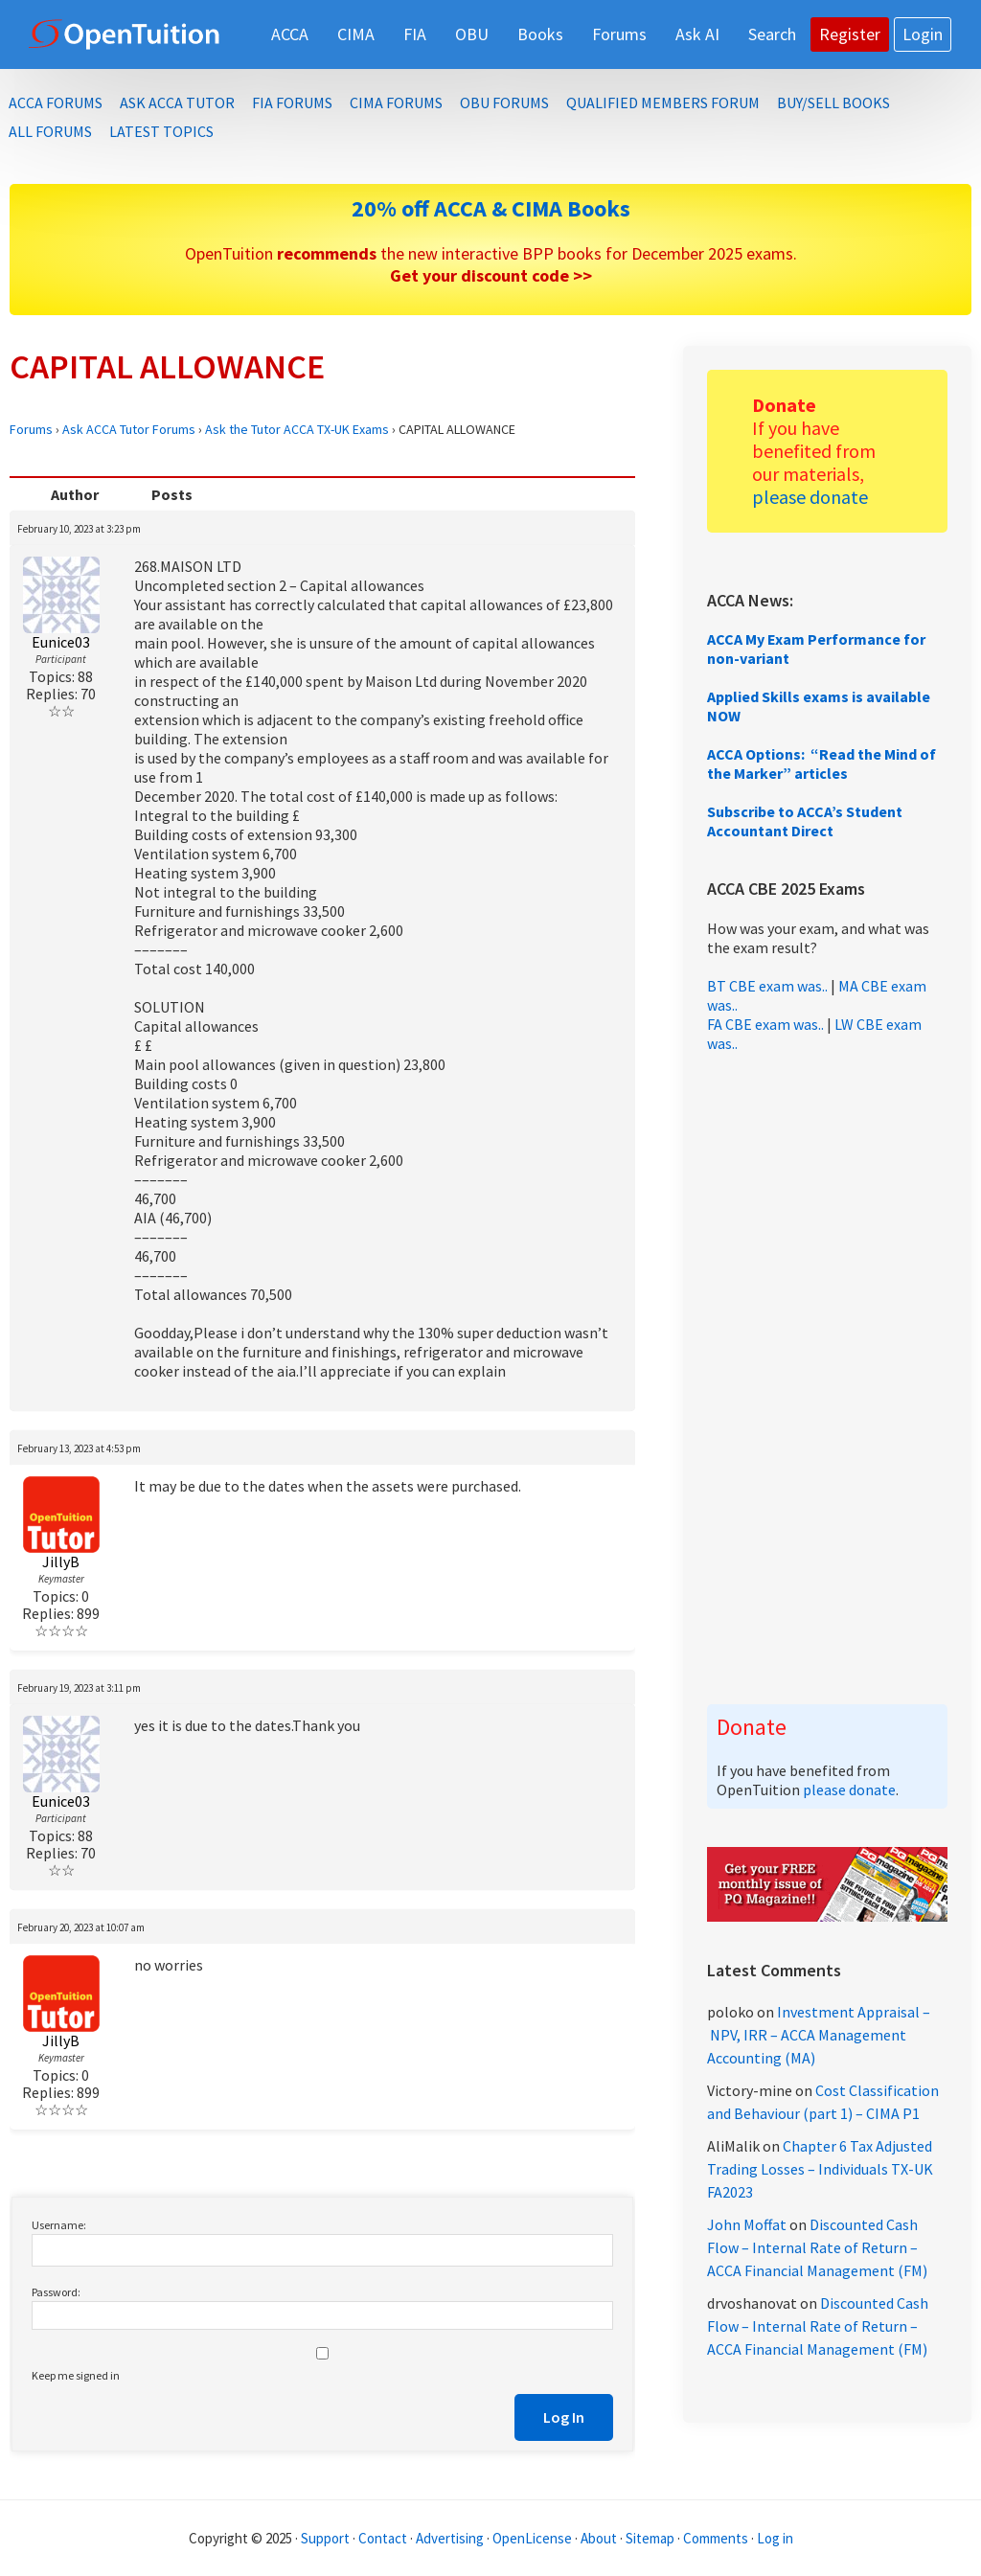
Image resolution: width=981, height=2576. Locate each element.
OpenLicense (533, 2538)
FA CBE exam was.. (765, 1024)
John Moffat (747, 2224)
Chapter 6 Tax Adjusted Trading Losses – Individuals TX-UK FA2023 (820, 2168)
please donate (810, 497)
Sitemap (650, 2538)
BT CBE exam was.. (767, 985)
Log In (563, 2417)
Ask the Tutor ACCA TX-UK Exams (297, 429)
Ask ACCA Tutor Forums (128, 429)
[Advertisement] (827, 1378)
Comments (717, 2538)
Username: (59, 2225)
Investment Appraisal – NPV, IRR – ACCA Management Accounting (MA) (818, 2034)
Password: (56, 2292)
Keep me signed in (76, 2375)
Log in (775, 2538)
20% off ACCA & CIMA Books (491, 208)
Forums (31, 429)
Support (325, 2538)
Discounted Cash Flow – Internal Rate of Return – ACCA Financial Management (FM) (817, 2247)
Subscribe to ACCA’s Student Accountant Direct (804, 821)
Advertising (450, 2538)
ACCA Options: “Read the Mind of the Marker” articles (821, 763)
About (599, 2538)
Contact (382, 2538)
